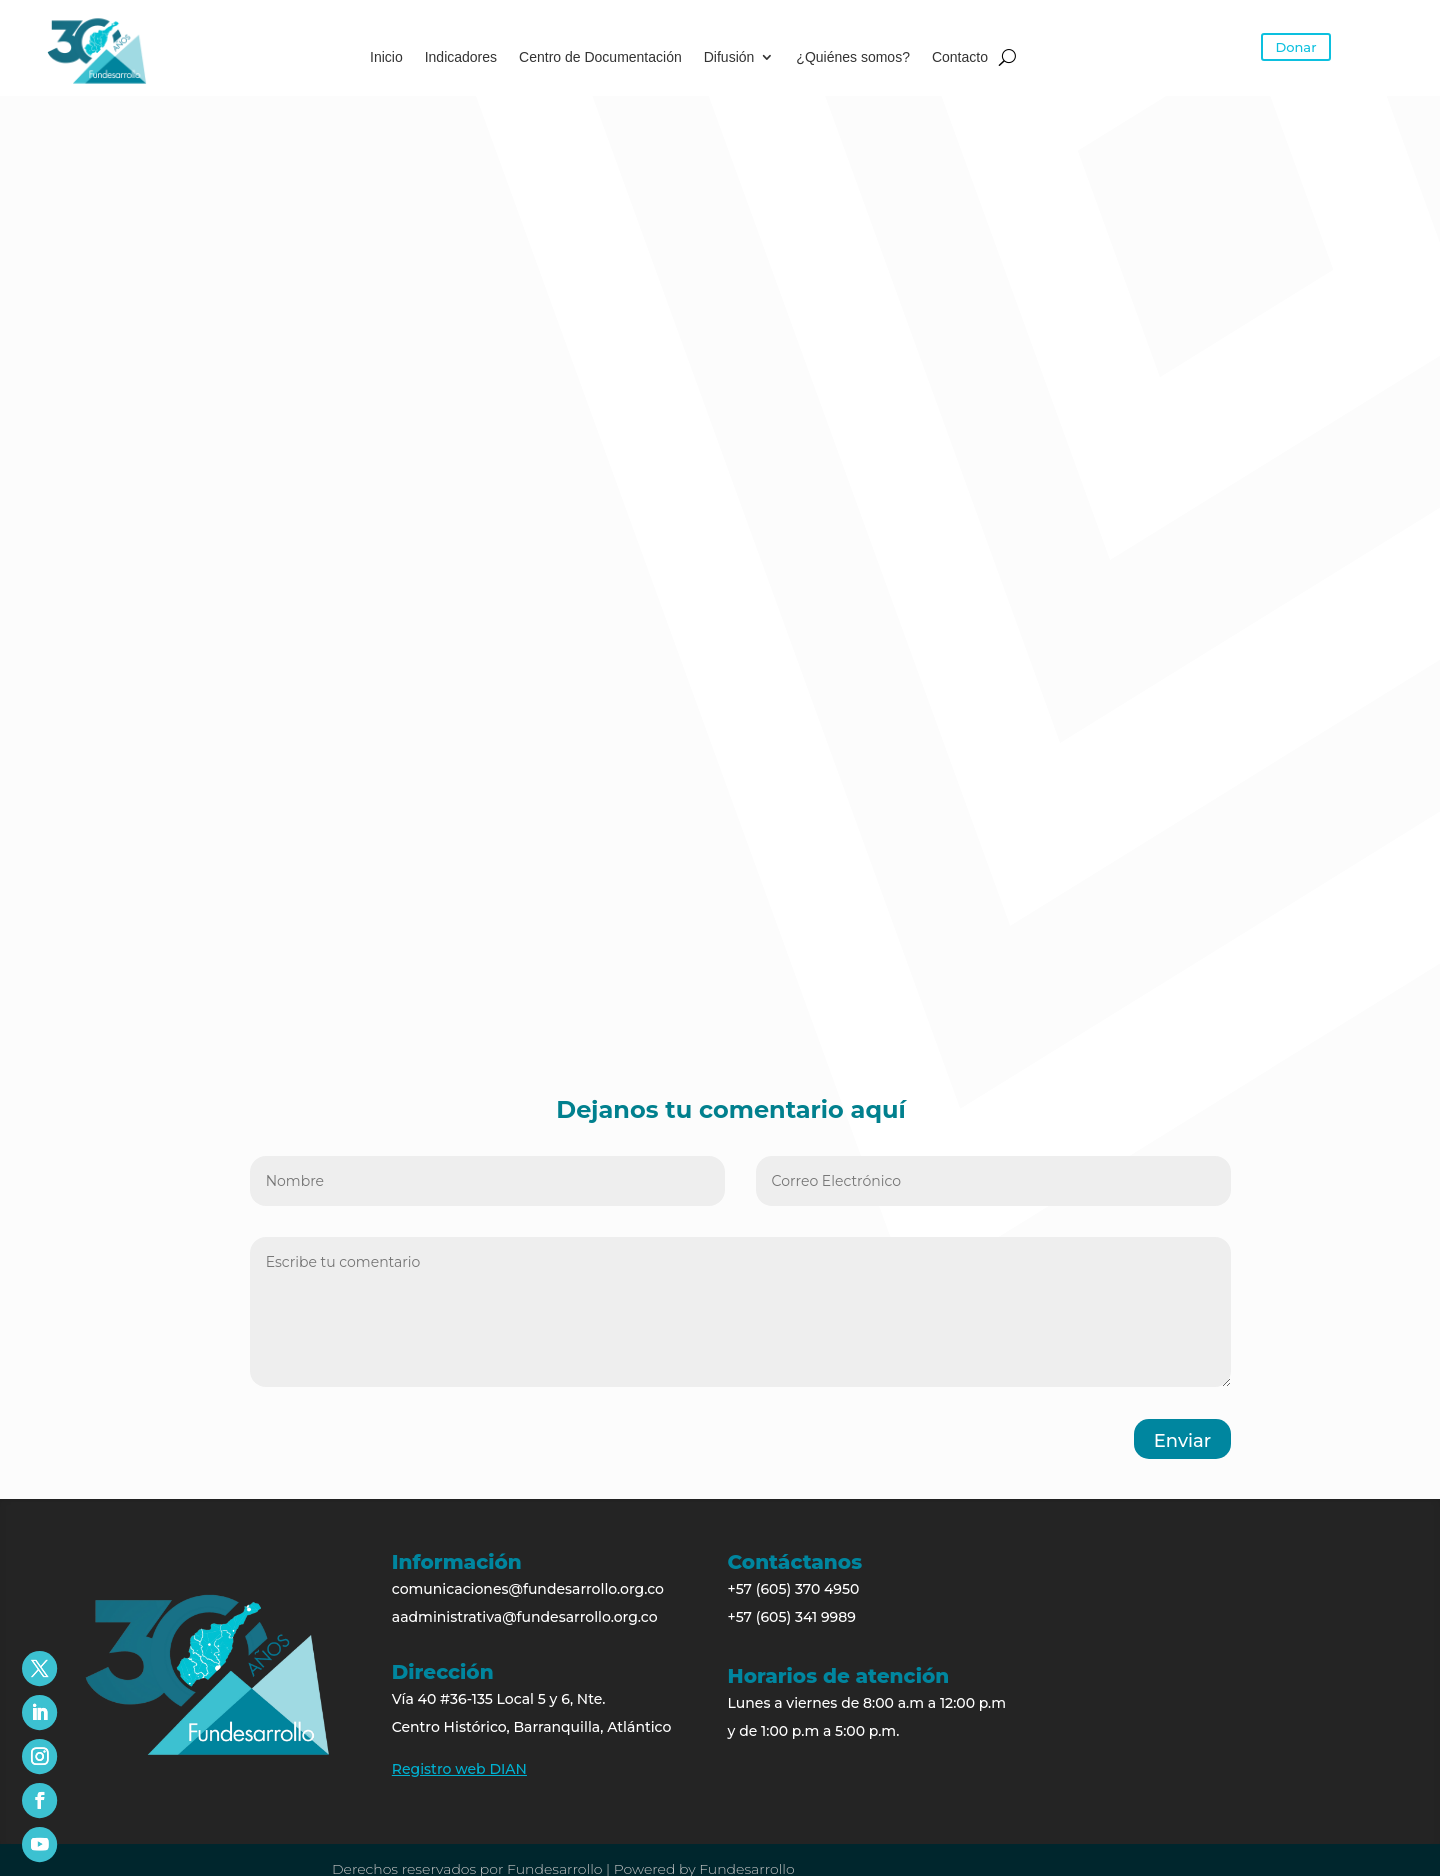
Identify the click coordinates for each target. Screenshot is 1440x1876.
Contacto (960, 57)
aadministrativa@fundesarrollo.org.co (525, 1617)
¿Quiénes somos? (853, 57)
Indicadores (461, 57)
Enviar (1182, 1441)
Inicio (386, 57)
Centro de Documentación (600, 57)
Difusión (729, 57)
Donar (1296, 47)
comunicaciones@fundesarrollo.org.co (528, 1589)
